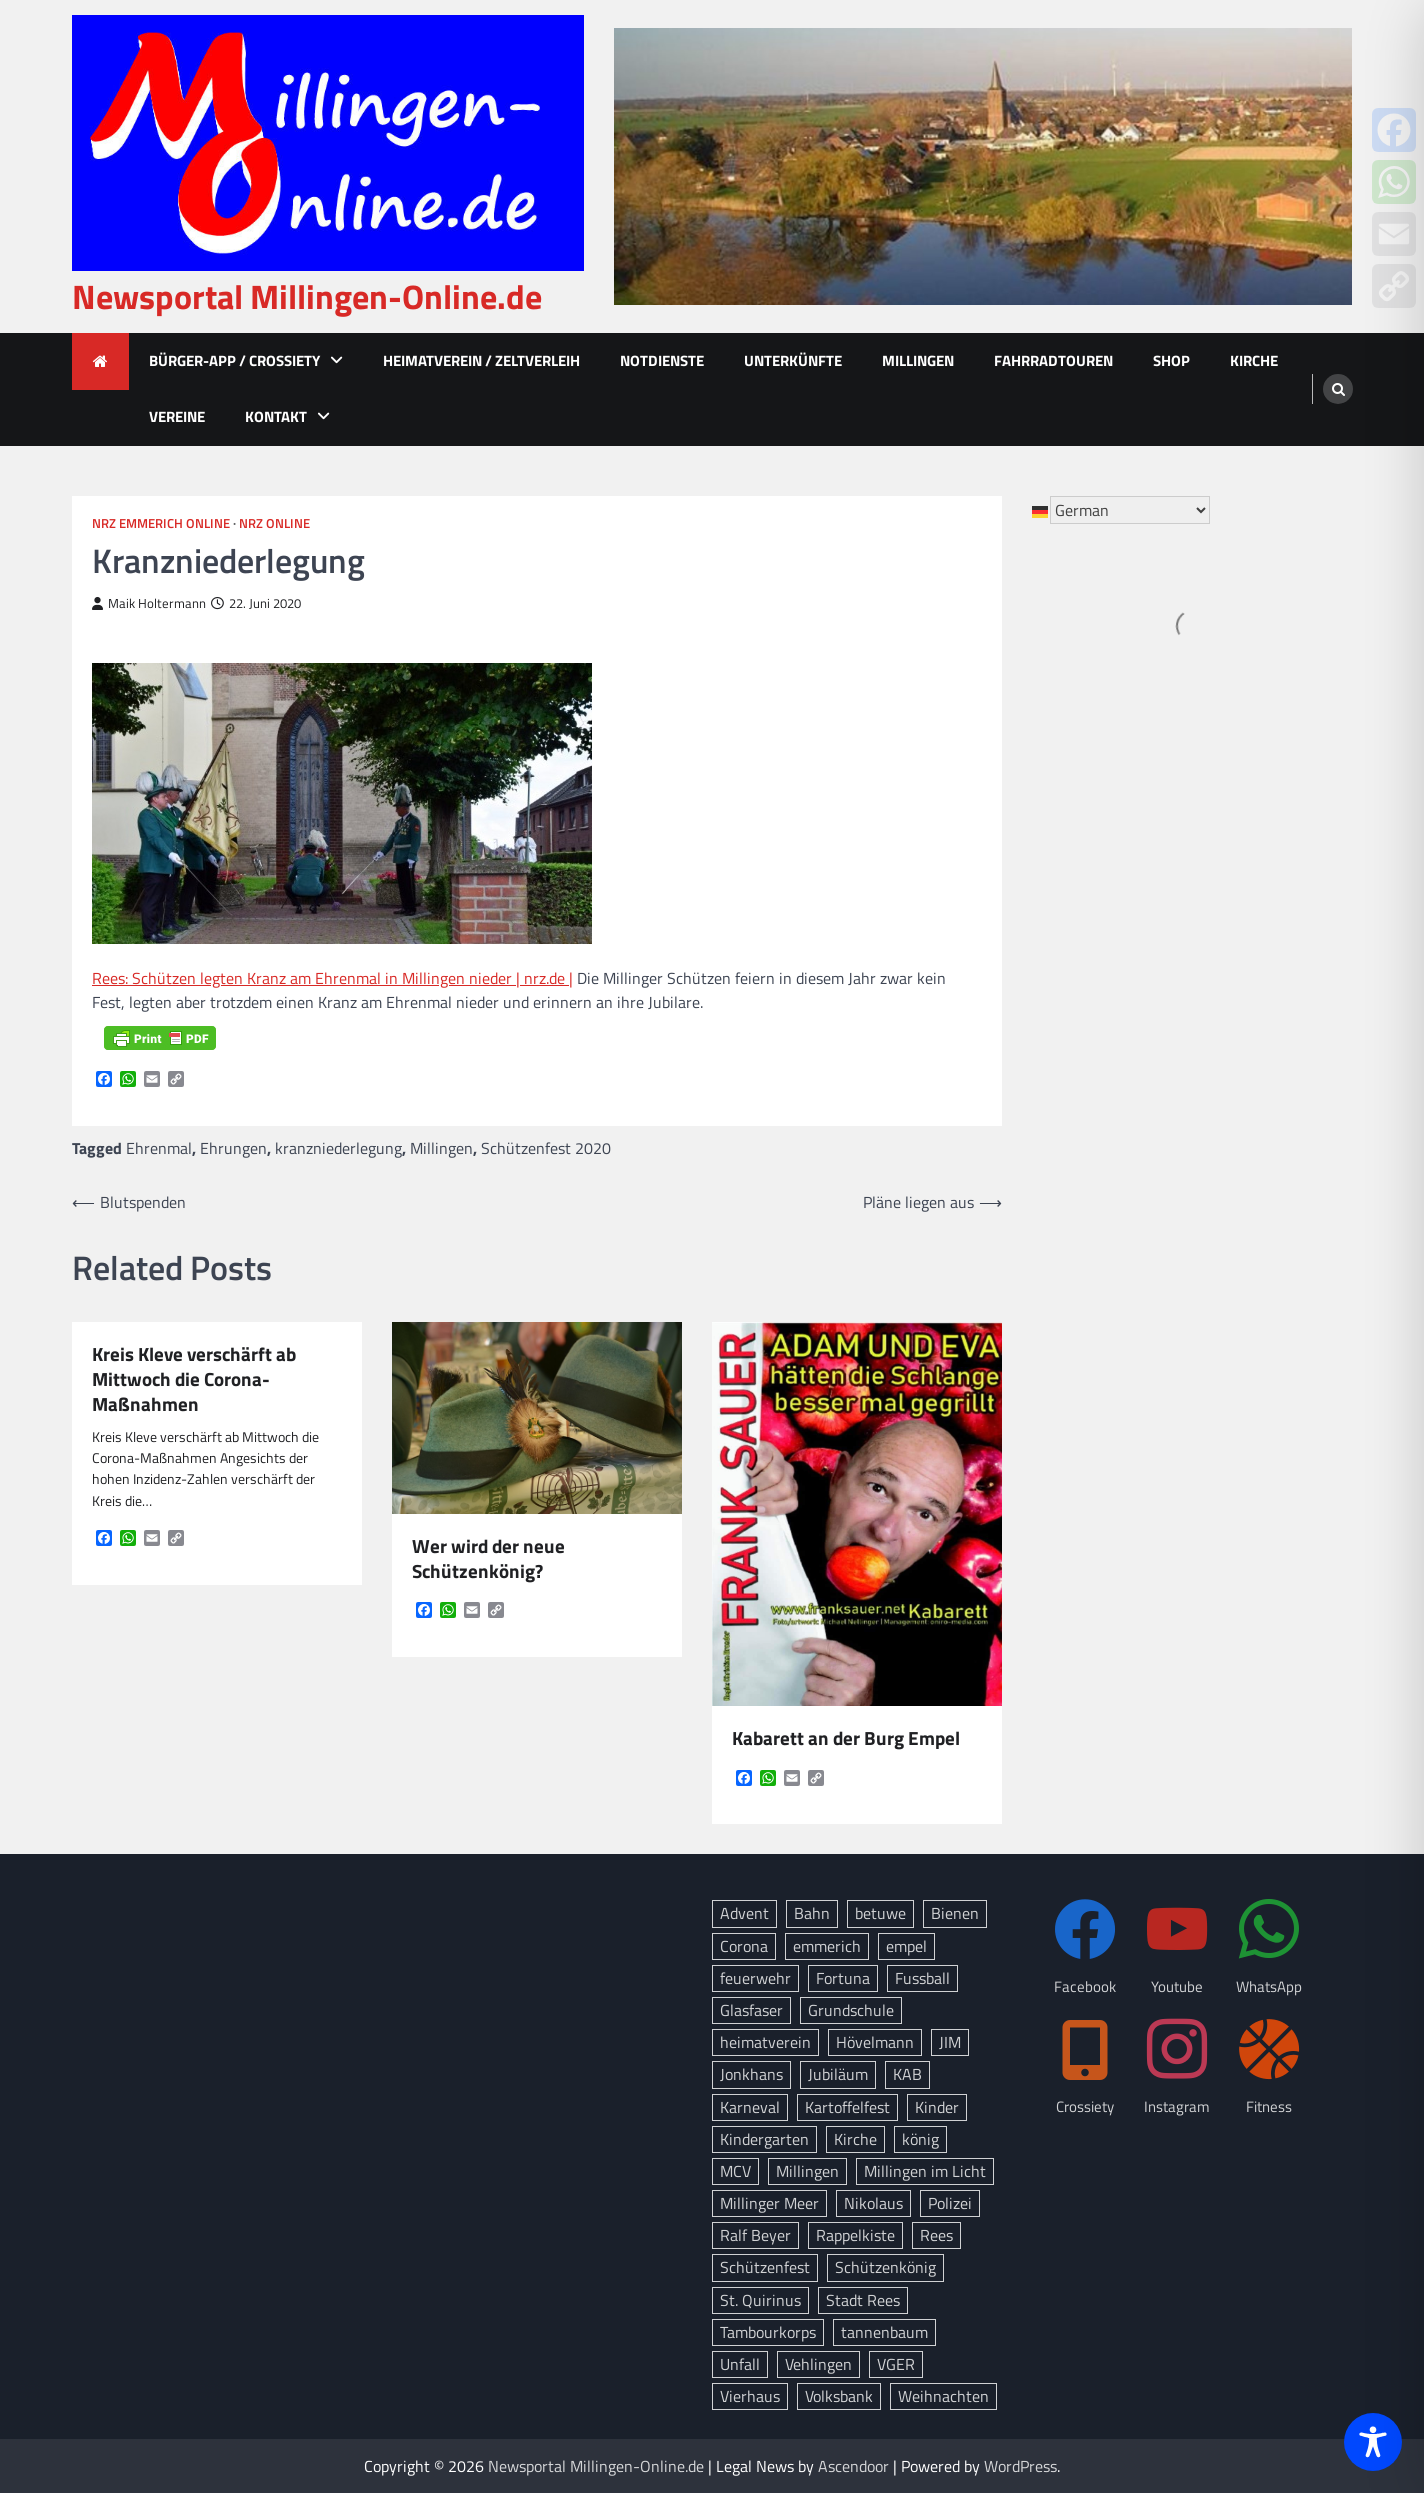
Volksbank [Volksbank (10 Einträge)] (839, 2396)
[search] (1338, 389)
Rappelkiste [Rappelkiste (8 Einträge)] (855, 2235)
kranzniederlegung (338, 1148)
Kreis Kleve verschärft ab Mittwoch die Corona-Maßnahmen (194, 1379)
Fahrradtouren (1053, 360)
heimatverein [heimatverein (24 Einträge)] (765, 2042)
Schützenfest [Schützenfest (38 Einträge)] (765, 2267)
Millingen (918, 360)
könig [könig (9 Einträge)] (920, 2139)
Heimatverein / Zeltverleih (481, 360)
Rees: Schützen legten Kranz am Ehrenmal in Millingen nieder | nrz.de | (332, 978)
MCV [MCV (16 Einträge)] (735, 2171)
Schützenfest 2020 (546, 1148)
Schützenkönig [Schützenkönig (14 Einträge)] (885, 2267)
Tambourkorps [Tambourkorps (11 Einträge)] (768, 2332)
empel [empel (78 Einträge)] (906, 1946)
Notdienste (662, 360)
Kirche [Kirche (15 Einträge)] (855, 2139)
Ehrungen (233, 1148)
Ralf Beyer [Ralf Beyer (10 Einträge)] (755, 2235)
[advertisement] (983, 166)
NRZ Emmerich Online (161, 523)
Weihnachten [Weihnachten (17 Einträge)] (943, 2396)
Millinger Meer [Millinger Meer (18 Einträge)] (769, 2203)
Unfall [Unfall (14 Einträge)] (740, 2364)
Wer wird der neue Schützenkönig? (488, 1559)
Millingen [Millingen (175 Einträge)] (807, 2171)
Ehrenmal (159, 1148)
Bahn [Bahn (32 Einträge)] (812, 1913)
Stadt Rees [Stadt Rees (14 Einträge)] (863, 2300)
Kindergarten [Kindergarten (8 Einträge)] (764, 2139)
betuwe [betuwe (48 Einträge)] (880, 1913)
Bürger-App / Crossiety (234, 360)
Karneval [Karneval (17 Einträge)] (750, 2107)
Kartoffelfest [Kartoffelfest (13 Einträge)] (847, 2107)
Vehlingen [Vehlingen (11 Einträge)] (818, 2364)
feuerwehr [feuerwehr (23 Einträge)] (755, 1978)
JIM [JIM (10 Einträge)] (950, 2042)
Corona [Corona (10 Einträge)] (744, 1946)
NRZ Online (274, 523)
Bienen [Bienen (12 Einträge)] (955, 1913)
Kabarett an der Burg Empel (846, 1738)
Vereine (177, 416)
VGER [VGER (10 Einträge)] (896, 2364)
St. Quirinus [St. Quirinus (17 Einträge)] (760, 2300)
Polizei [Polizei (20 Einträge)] (950, 2203)
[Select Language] (1130, 510)
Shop (1171, 360)
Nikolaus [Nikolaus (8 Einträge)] (873, 2203)
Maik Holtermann (149, 603)
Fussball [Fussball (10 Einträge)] (922, 1978)
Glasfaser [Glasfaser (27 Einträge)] (751, 2010)
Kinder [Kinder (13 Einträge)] (937, 2107)
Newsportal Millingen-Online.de (307, 296)
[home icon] (100, 361)
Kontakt (276, 416)
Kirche (1254, 360)
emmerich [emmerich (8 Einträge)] (827, 1946)
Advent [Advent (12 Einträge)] (744, 1913)
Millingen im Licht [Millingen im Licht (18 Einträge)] (925, 2171)
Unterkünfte (793, 360)
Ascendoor (853, 2466)
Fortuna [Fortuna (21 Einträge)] (843, 1978)
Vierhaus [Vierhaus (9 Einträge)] (750, 2396)
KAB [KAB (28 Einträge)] (907, 2074)
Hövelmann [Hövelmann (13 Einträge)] (875, 2042)
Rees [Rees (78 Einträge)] (936, 2235)
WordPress (1020, 2466)
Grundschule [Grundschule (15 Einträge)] (851, 2010)
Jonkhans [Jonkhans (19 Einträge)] (751, 2074)
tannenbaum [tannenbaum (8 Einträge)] (884, 2332)
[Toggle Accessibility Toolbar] (1373, 2442)
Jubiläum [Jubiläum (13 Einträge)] (838, 2074)
